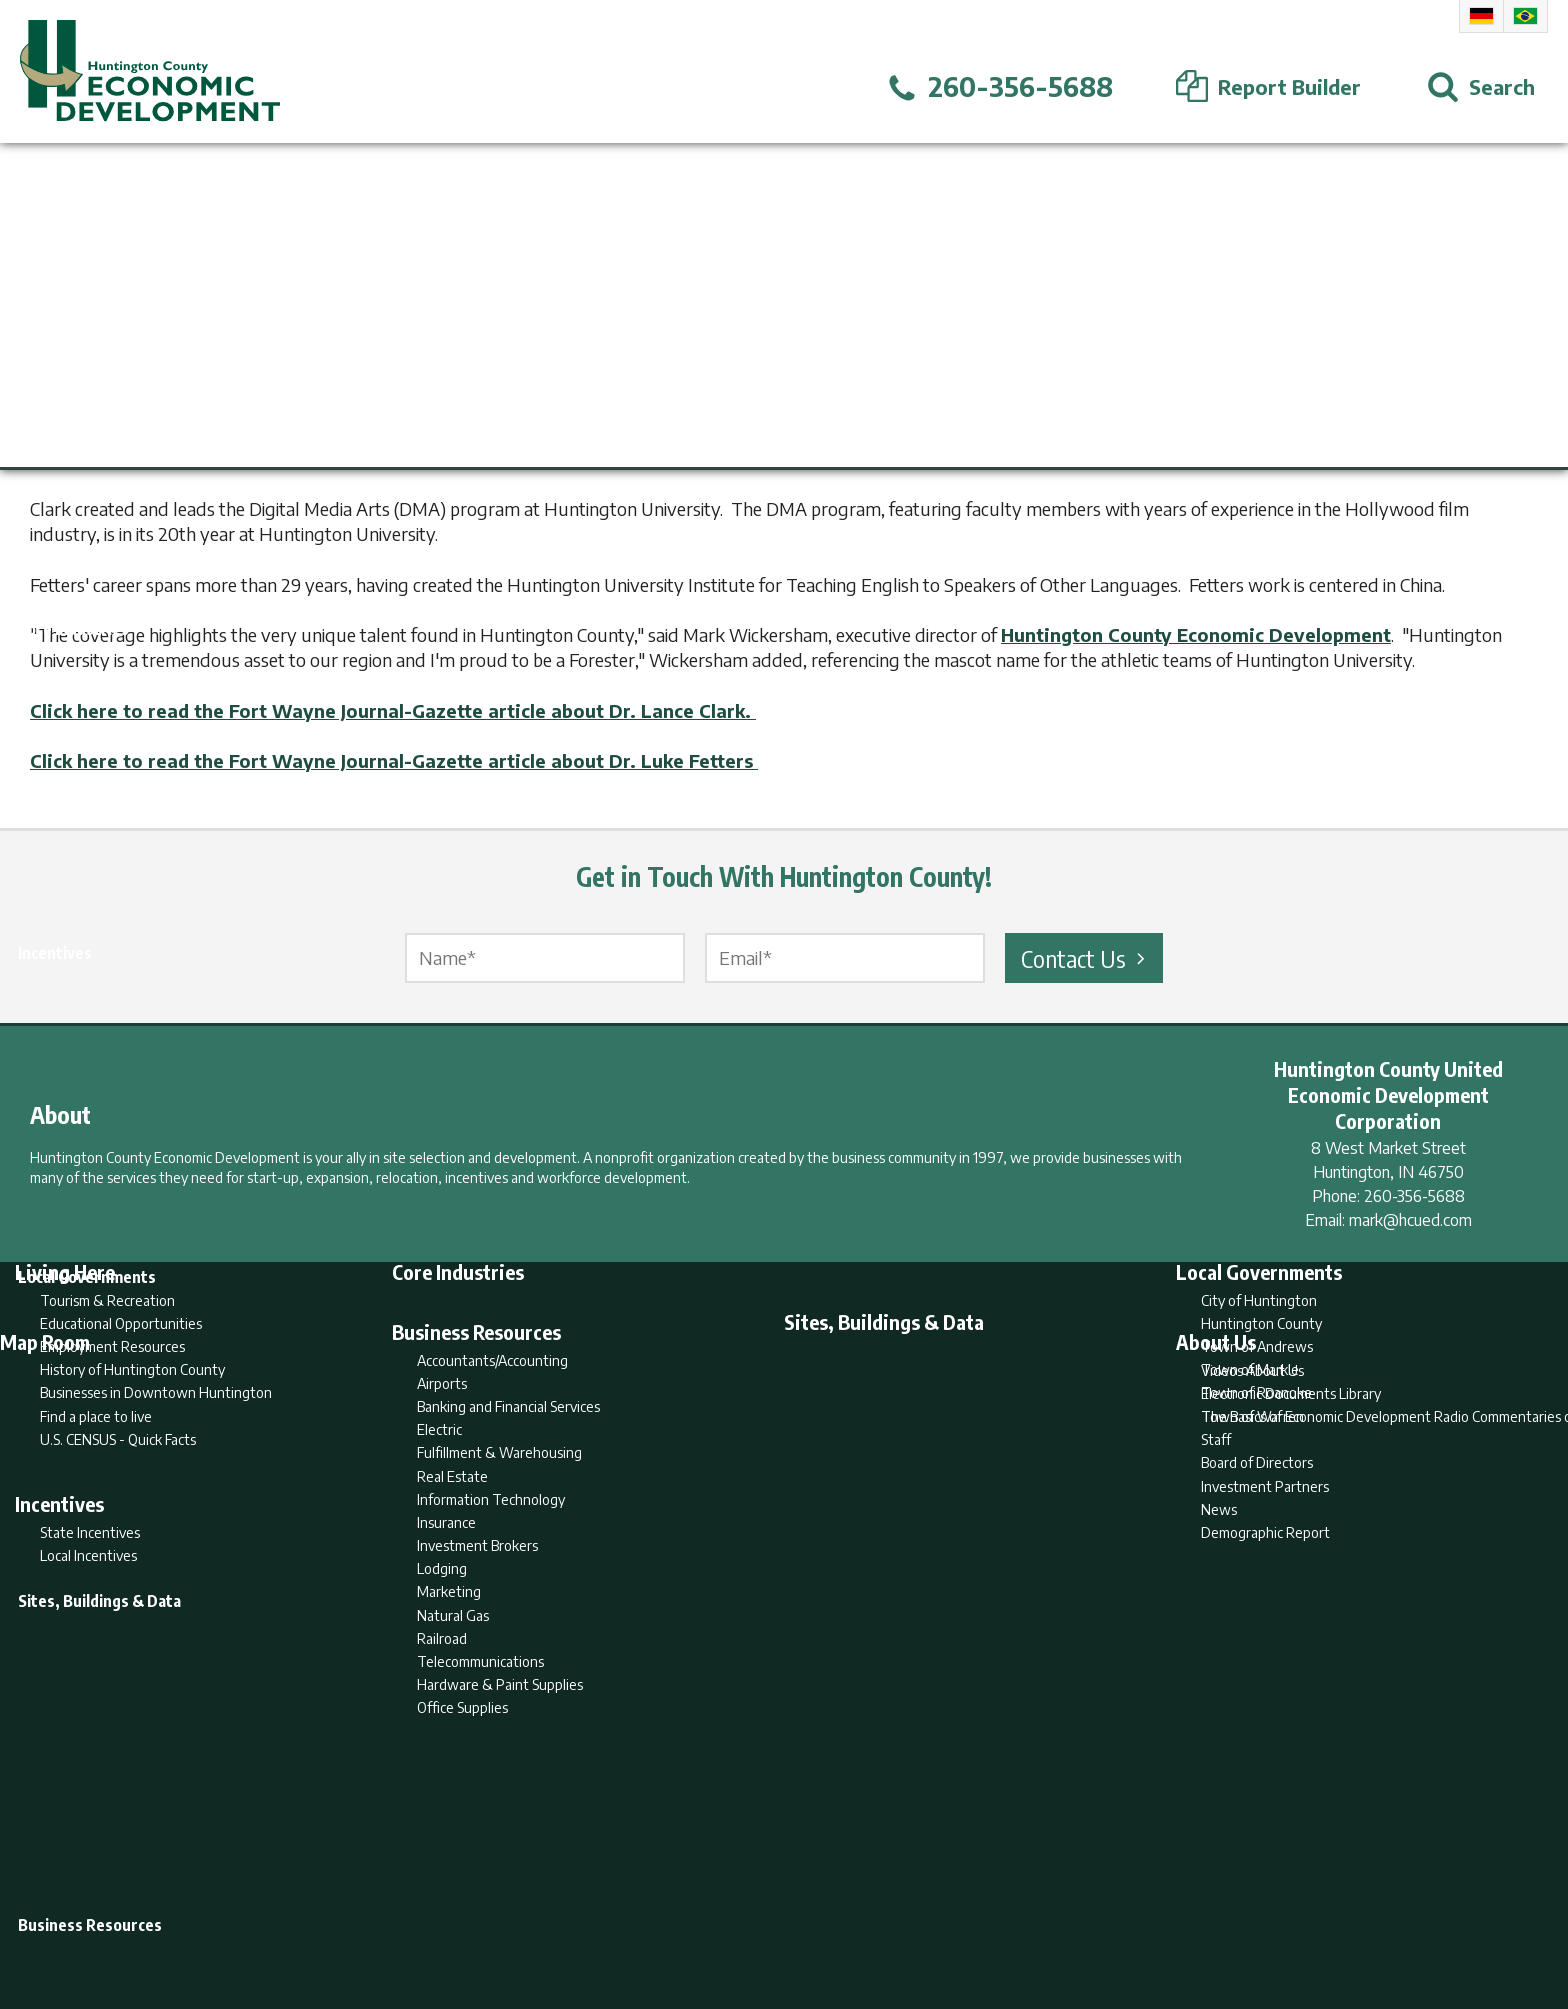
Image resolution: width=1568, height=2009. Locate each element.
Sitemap (944, 1915)
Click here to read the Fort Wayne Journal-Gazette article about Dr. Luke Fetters (394, 760)
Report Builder (775, 1915)
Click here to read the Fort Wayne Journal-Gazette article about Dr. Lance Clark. (393, 710)
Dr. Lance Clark (396, 458)
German (1481, 16)
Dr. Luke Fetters (573, 458)
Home (617, 1915)
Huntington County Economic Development (1196, 634)
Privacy (871, 1915)
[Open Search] (1481, 87)
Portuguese (1525, 16)
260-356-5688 (1414, 1196)
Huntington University (130, 458)
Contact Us (1086, 958)
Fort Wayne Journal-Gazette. (1162, 458)
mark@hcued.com (1410, 1220)
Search (682, 1915)
